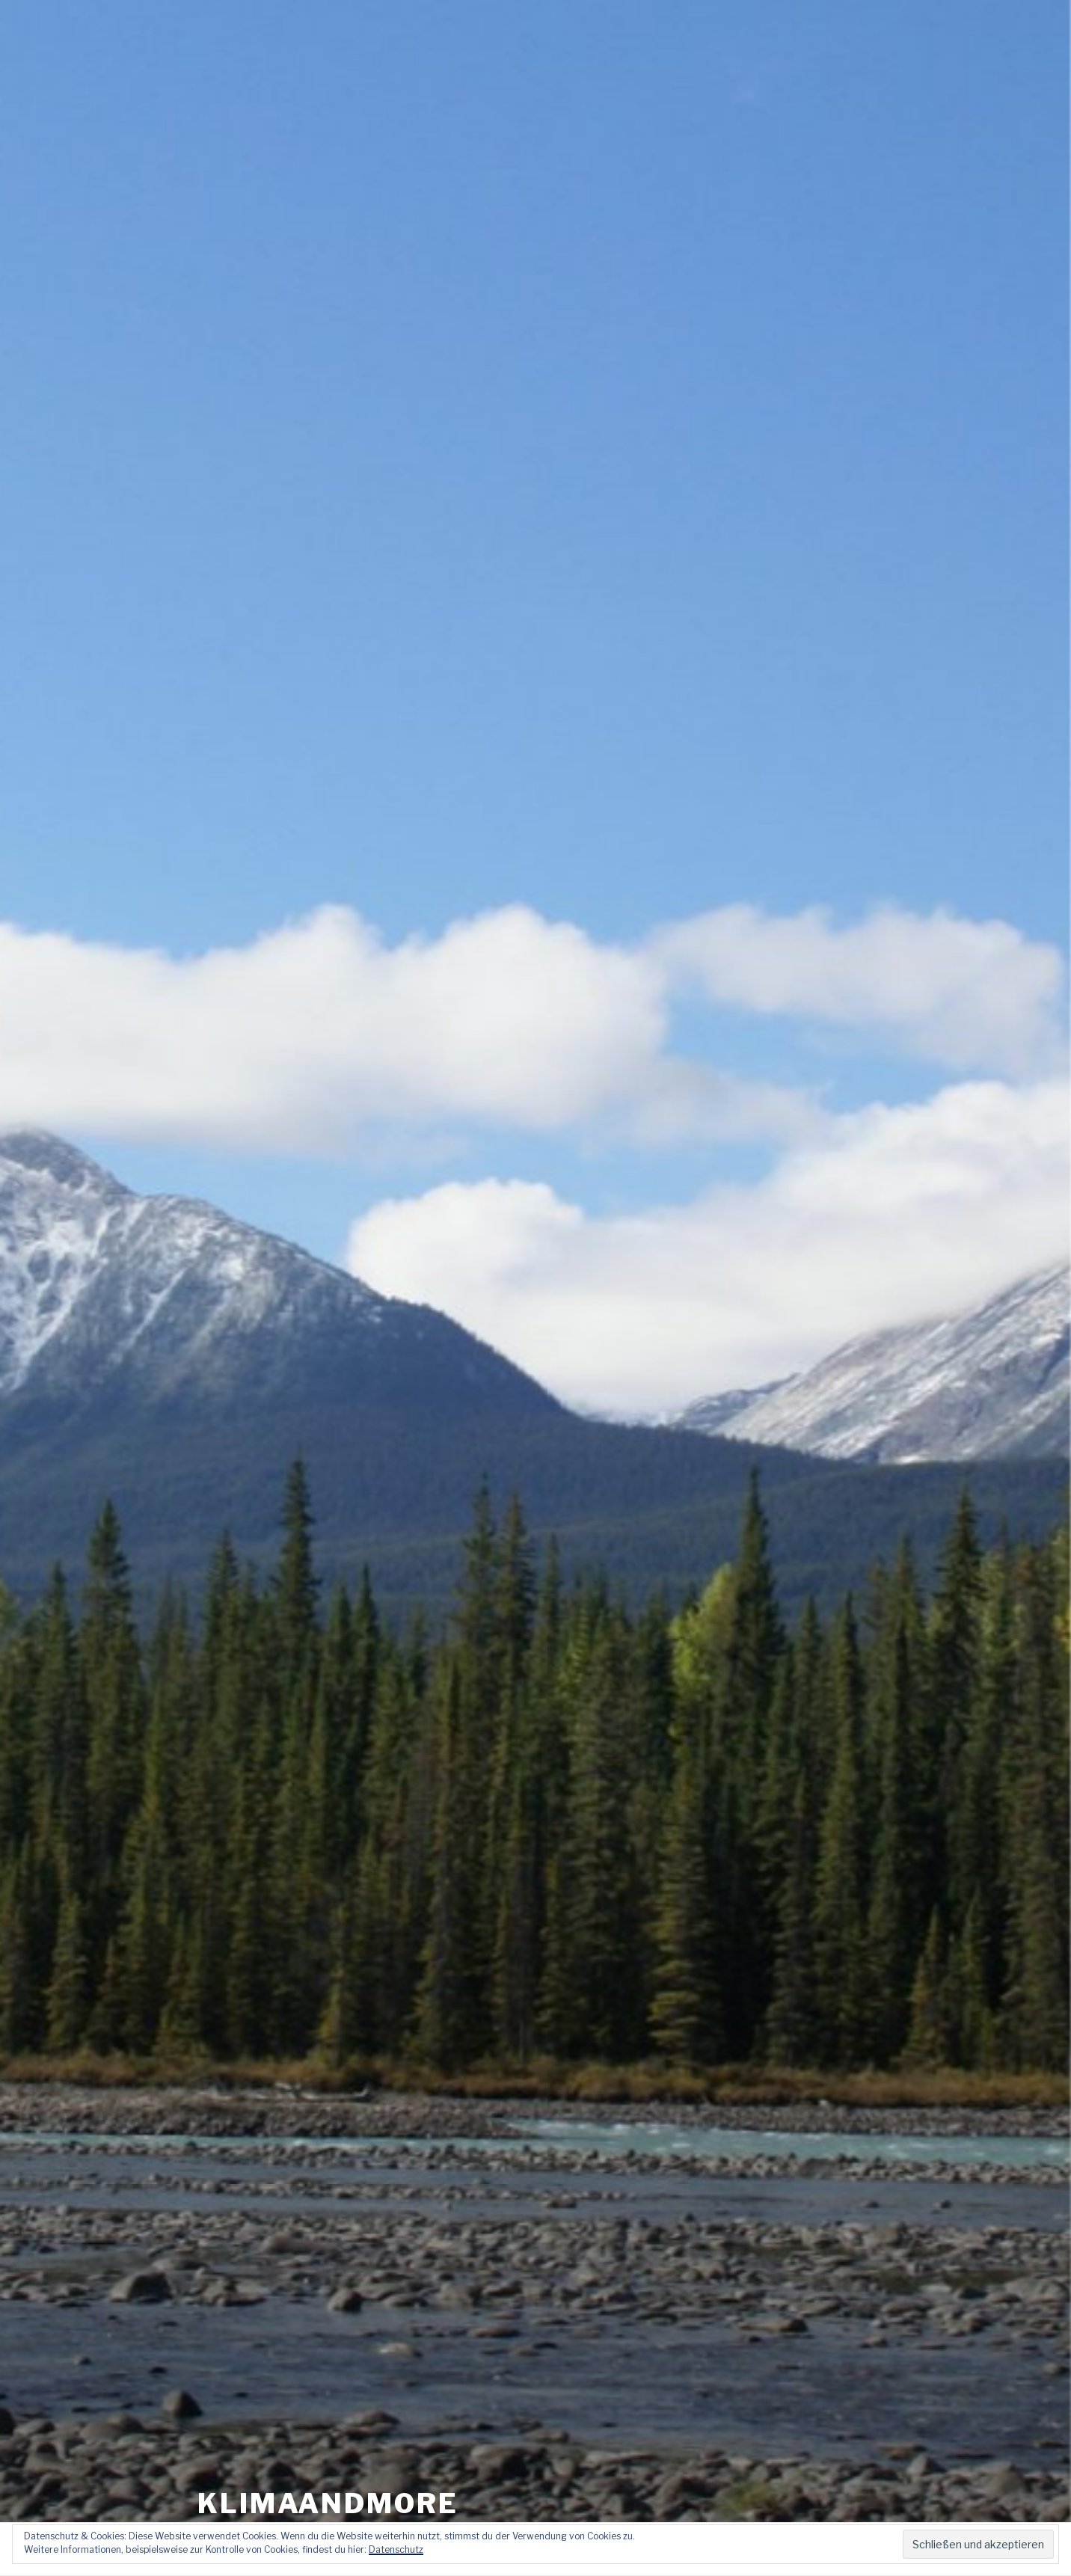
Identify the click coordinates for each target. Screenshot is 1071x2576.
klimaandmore (327, 2470)
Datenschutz (396, 2549)
